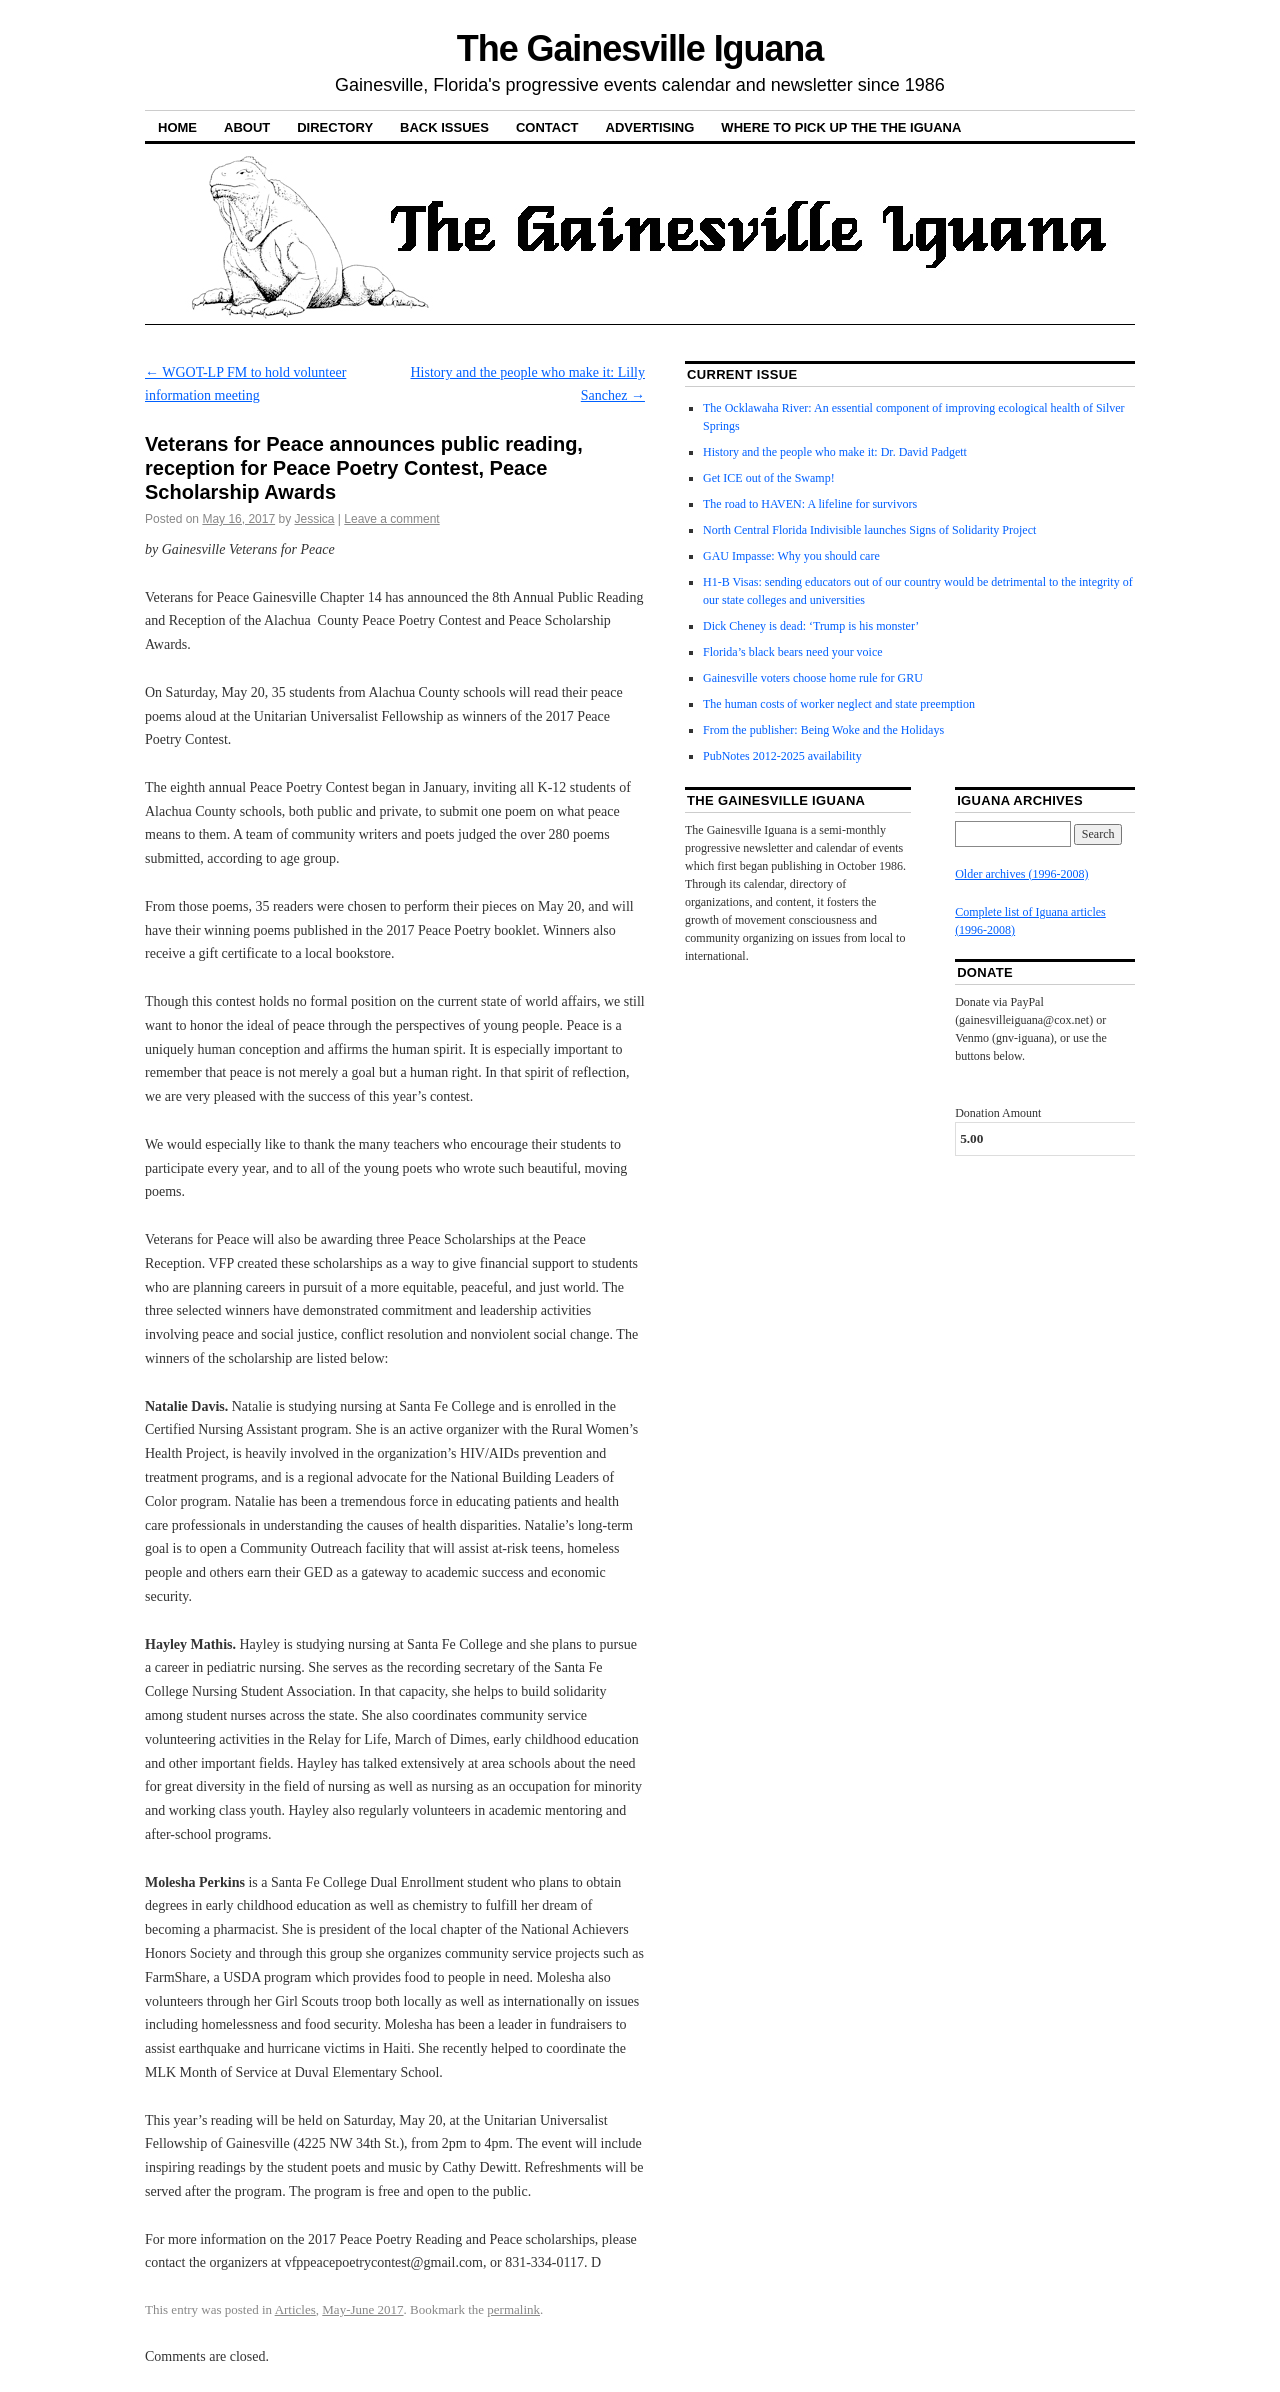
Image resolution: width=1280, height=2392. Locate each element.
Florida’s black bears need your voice (793, 652)
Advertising (650, 127)
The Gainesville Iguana (640, 48)
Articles (295, 2309)
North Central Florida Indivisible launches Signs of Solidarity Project (869, 530)
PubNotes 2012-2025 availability (782, 756)
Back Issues (444, 127)
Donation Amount (998, 1113)
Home (177, 127)
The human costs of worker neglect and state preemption (839, 704)
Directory (335, 127)
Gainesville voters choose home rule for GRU (813, 678)
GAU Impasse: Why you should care (791, 556)
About (247, 127)
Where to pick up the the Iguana (841, 127)
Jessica (314, 519)
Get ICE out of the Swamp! (769, 478)
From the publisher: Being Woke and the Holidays (823, 730)
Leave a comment (391, 519)
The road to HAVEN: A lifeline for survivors (810, 504)
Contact (547, 127)
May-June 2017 (362, 2309)
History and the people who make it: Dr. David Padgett (835, 452)
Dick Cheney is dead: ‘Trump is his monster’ (811, 626)
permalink (513, 2309)
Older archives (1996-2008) (1021, 874)
